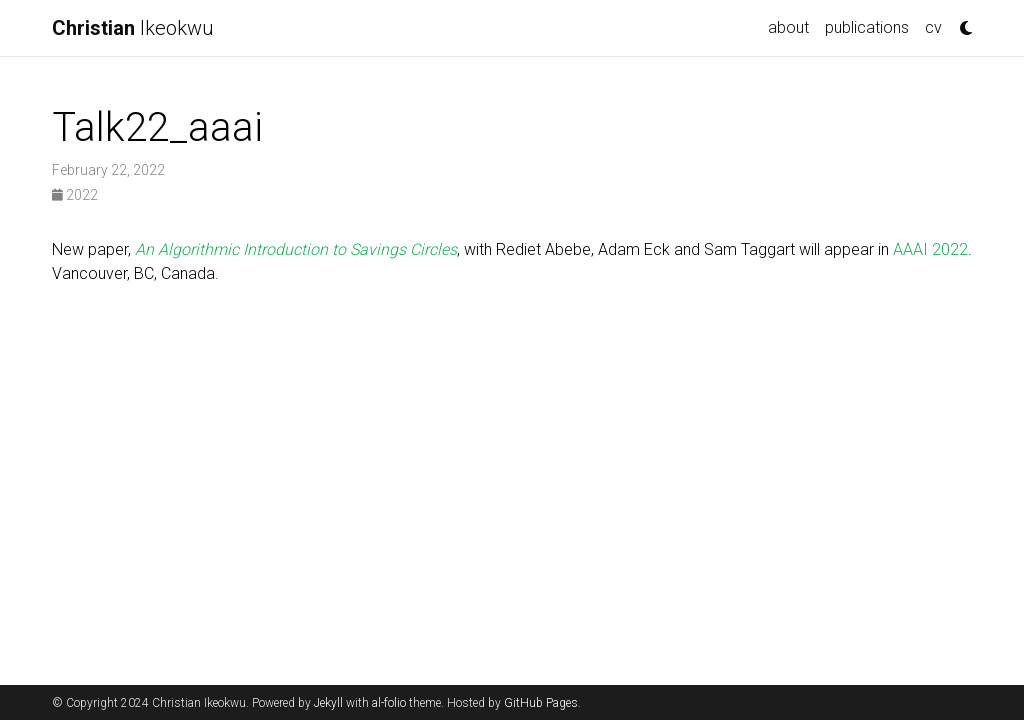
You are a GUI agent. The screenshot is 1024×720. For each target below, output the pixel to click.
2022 (75, 195)
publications (867, 27)
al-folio (389, 703)
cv (933, 27)
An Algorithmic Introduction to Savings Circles (296, 249)
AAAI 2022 (930, 249)
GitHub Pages (541, 703)
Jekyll (328, 703)
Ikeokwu (133, 28)
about (788, 27)
